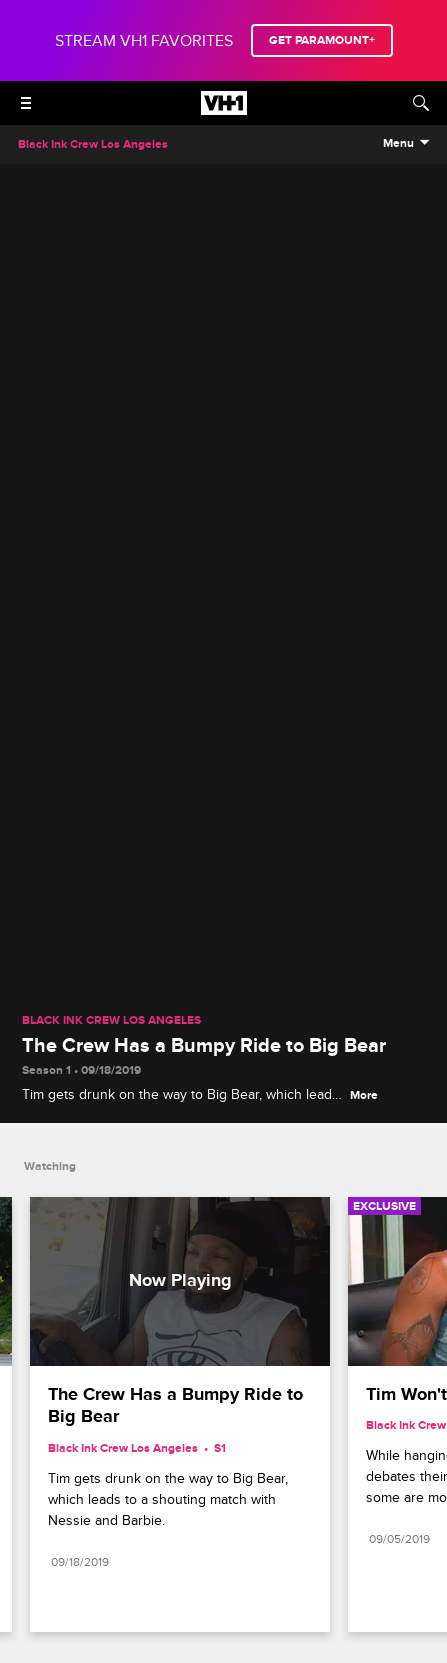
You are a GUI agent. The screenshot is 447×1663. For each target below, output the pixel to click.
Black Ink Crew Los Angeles (111, 1021)
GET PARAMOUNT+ (322, 40)
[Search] (421, 103)
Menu (398, 144)
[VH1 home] (224, 110)
